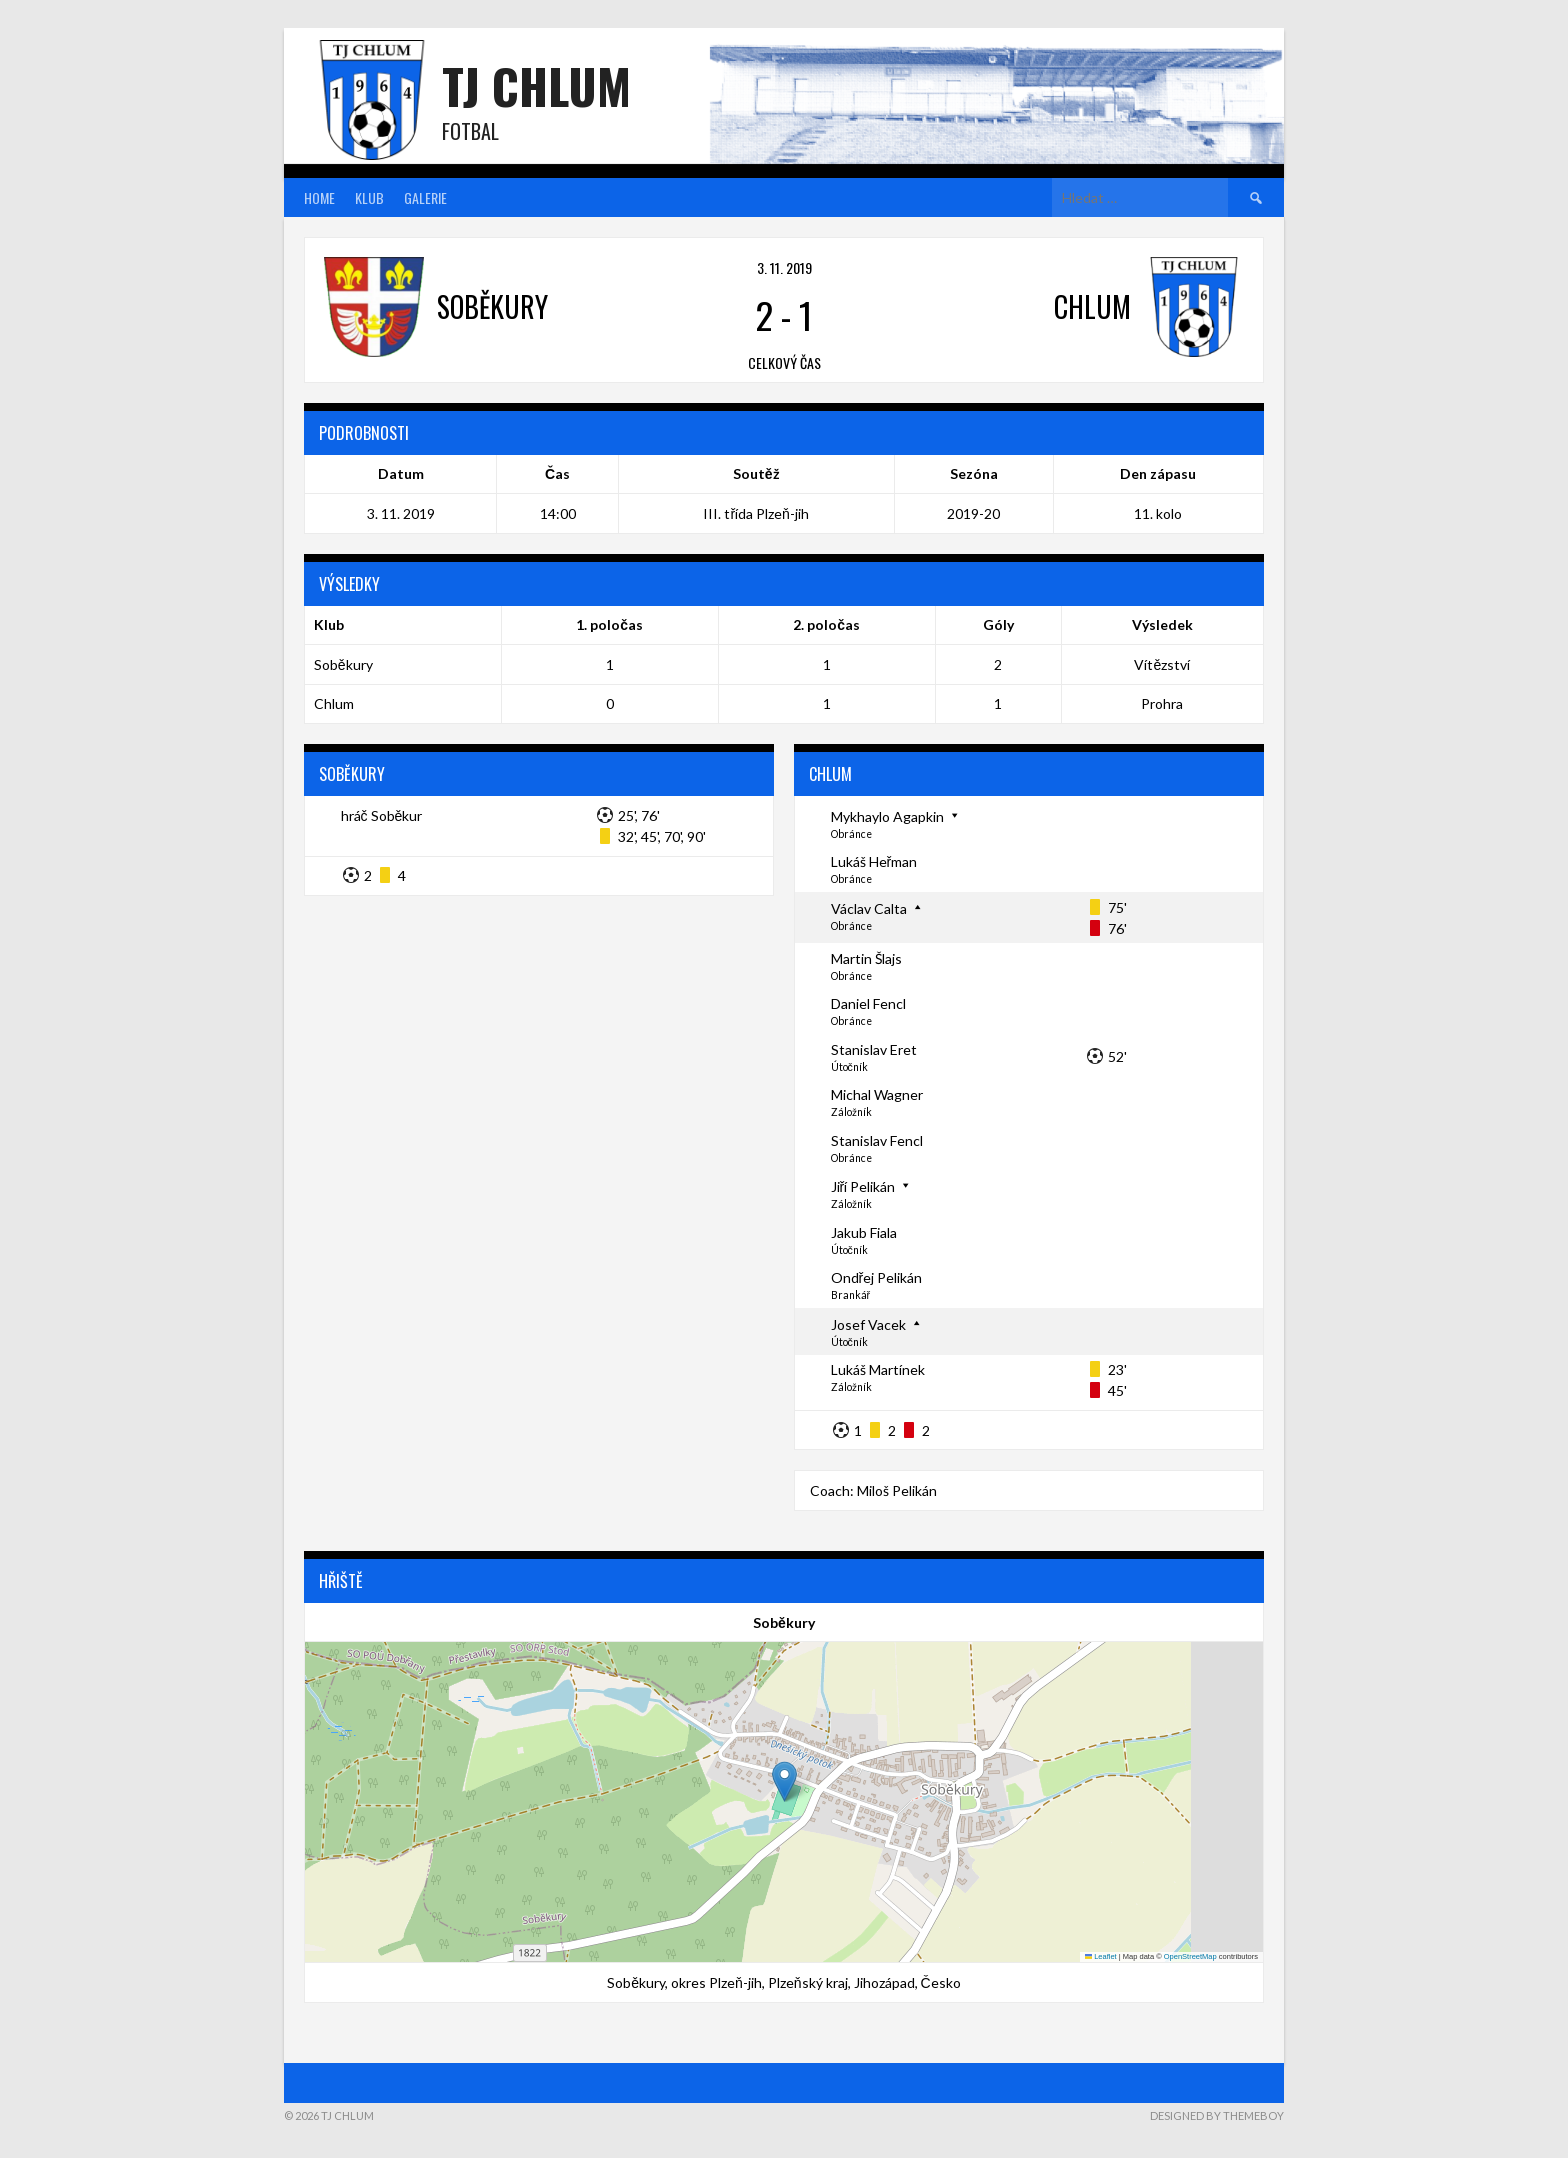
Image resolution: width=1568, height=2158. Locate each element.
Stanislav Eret (874, 1049)
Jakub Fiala (864, 1232)
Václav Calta (869, 908)
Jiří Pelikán (863, 1186)
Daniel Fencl (868, 1003)
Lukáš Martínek (878, 1369)
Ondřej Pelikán (877, 1277)
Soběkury (343, 664)
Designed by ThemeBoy (1217, 2115)
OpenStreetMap (1190, 1956)
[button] (784, 1781)
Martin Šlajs (866, 958)
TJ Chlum (536, 85)
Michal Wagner (877, 1094)
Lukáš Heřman (874, 861)
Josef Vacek (868, 1324)
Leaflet (1101, 1956)
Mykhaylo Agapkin (887, 816)
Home (319, 197)
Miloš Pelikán (897, 1490)
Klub (369, 197)
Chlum (334, 703)
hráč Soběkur (382, 815)
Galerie (425, 197)
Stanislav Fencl (877, 1140)
